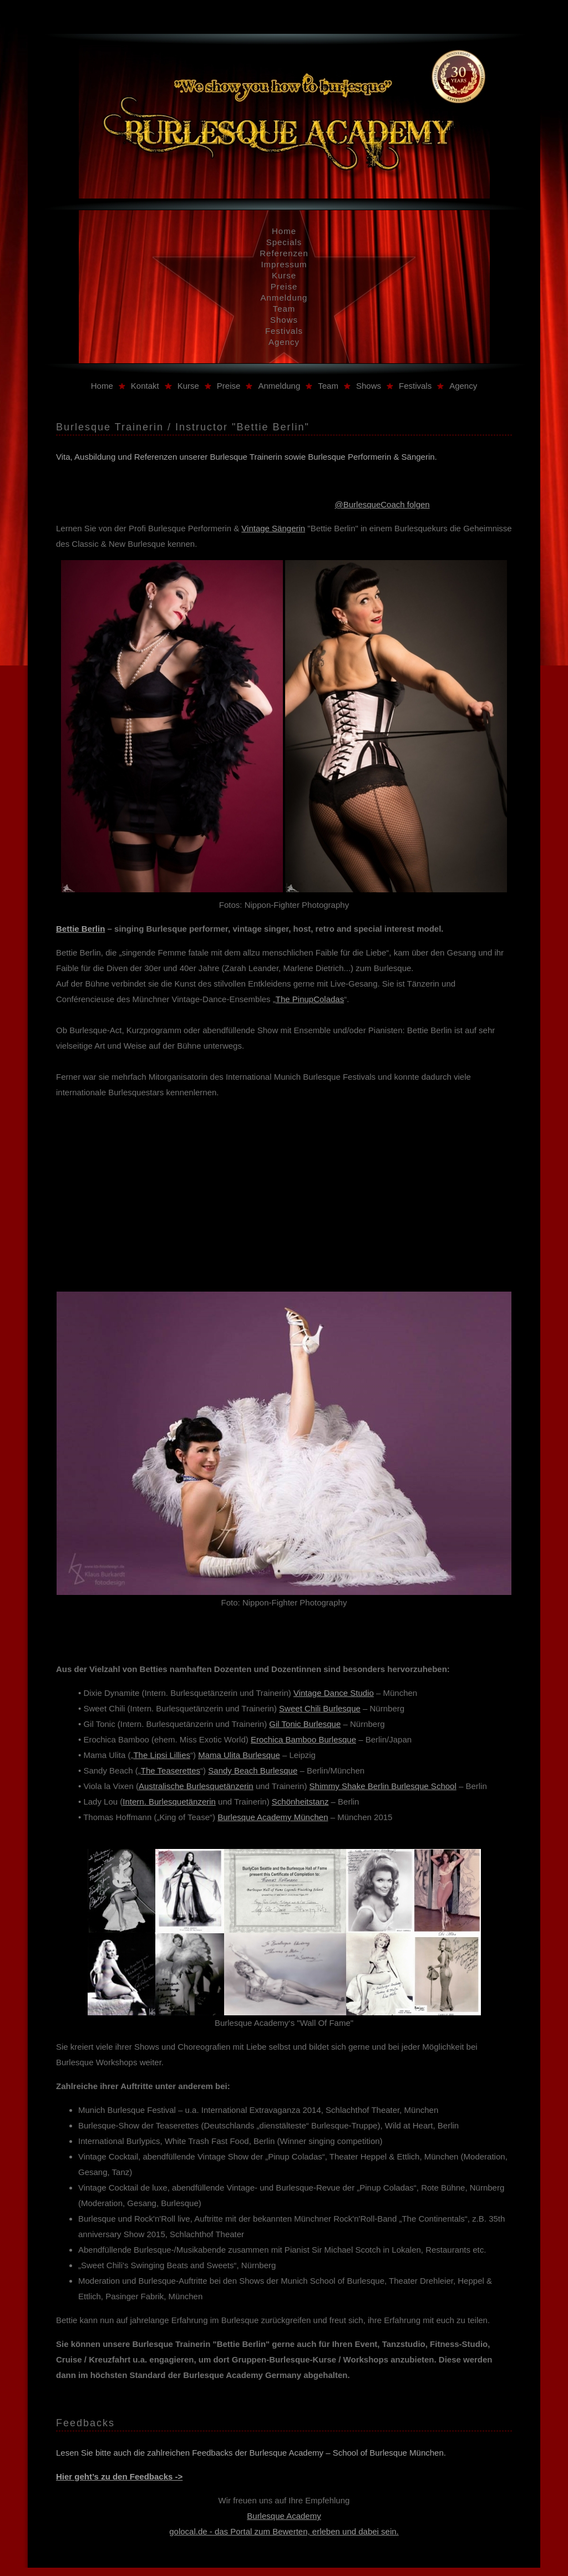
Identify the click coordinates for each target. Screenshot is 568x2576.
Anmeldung (284, 297)
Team (284, 308)
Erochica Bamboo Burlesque (303, 1739)
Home (284, 231)
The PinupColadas (310, 999)
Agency (284, 342)
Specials (284, 242)
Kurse (284, 275)
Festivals (284, 331)
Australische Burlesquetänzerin (196, 1786)
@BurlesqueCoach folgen (382, 504)
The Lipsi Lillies (161, 1755)
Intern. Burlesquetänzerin (169, 1801)
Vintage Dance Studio (333, 1693)
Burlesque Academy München (272, 1817)
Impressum (284, 264)
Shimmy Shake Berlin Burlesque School (383, 1786)
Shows (284, 319)
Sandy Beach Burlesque (252, 1770)
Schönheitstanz (300, 1801)
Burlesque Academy (284, 2516)
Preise (284, 286)
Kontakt (145, 385)
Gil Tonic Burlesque (305, 1724)
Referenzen (284, 253)
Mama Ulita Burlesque (239, 1755)
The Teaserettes (170, 1770)
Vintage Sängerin (273, 528)
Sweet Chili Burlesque (320, 1708)
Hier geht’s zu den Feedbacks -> (119, 2476)
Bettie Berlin (80, 928)
